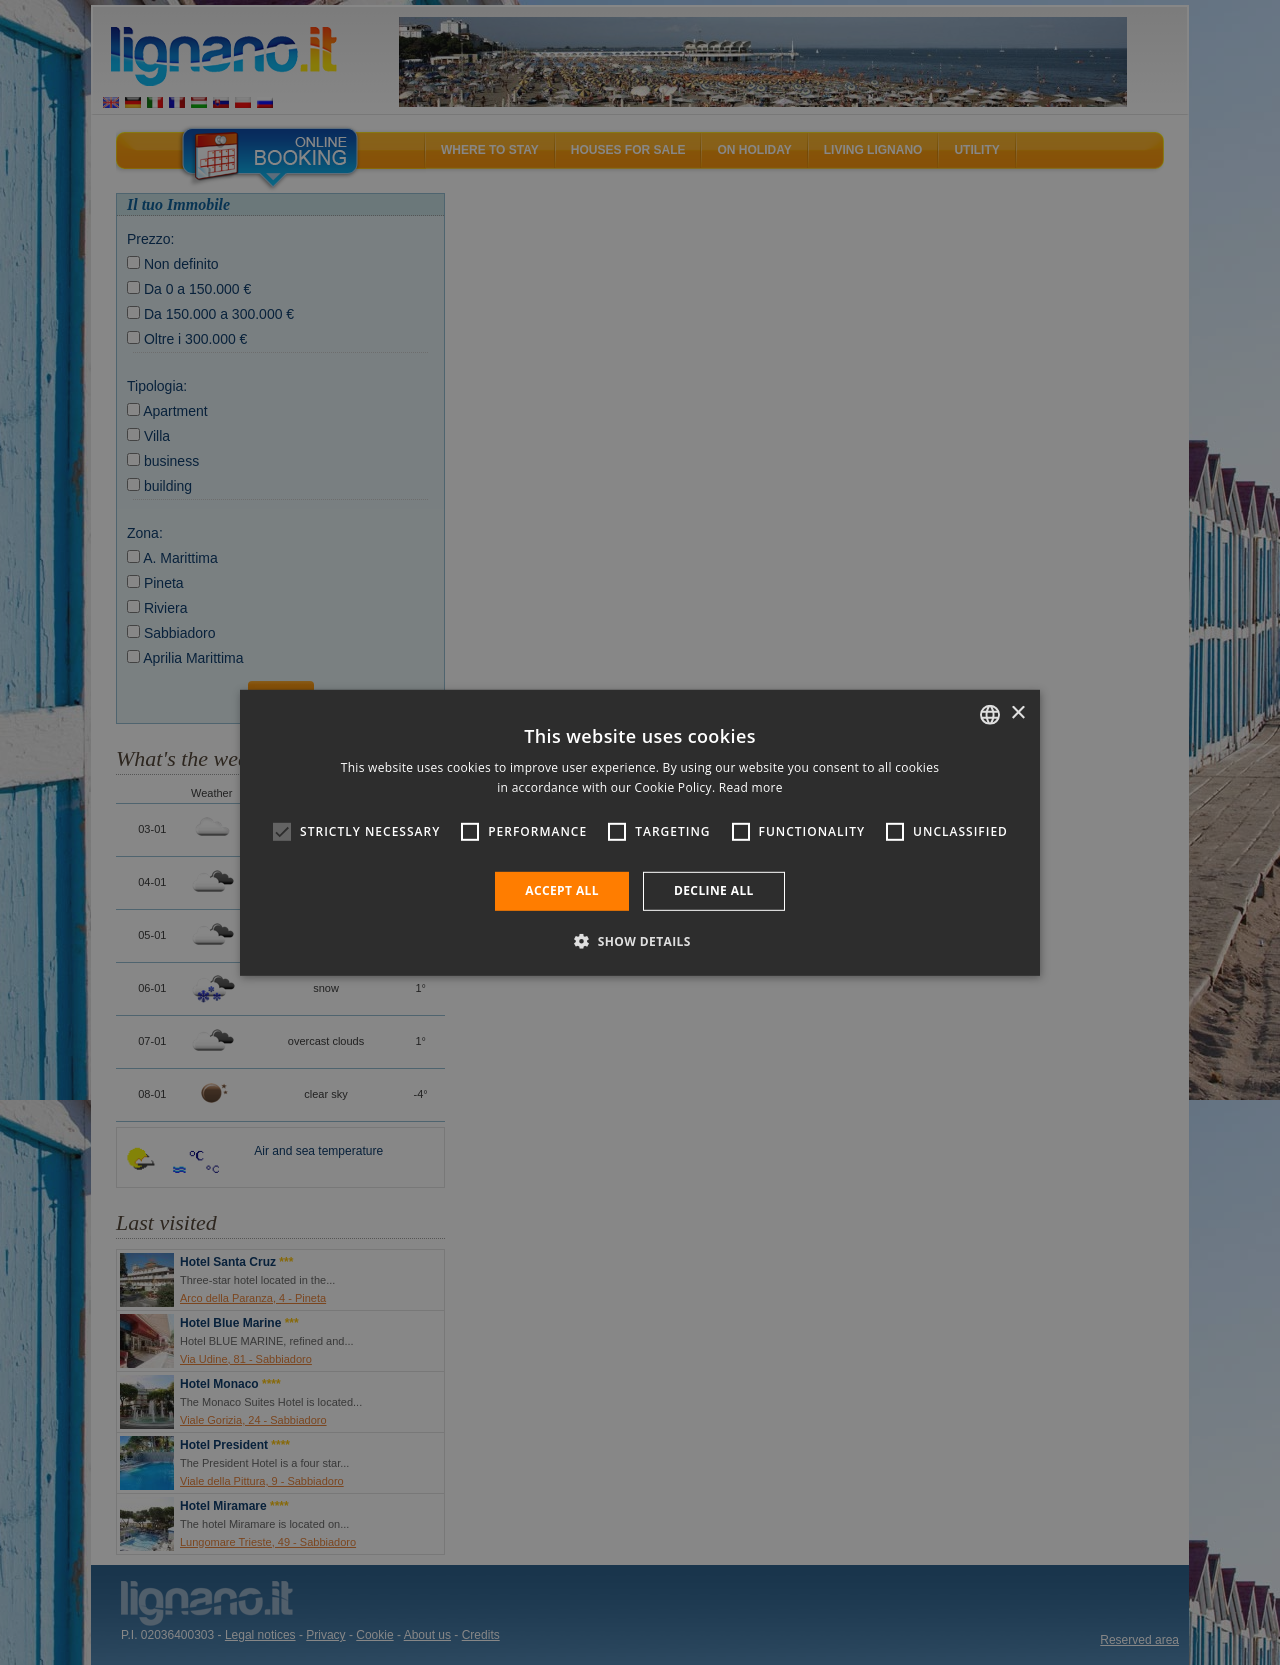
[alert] (640, 832)
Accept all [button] (562, 890)
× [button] (1017, 713)
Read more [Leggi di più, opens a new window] (751, 787)
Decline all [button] (714, 890)
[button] (640, 941)
